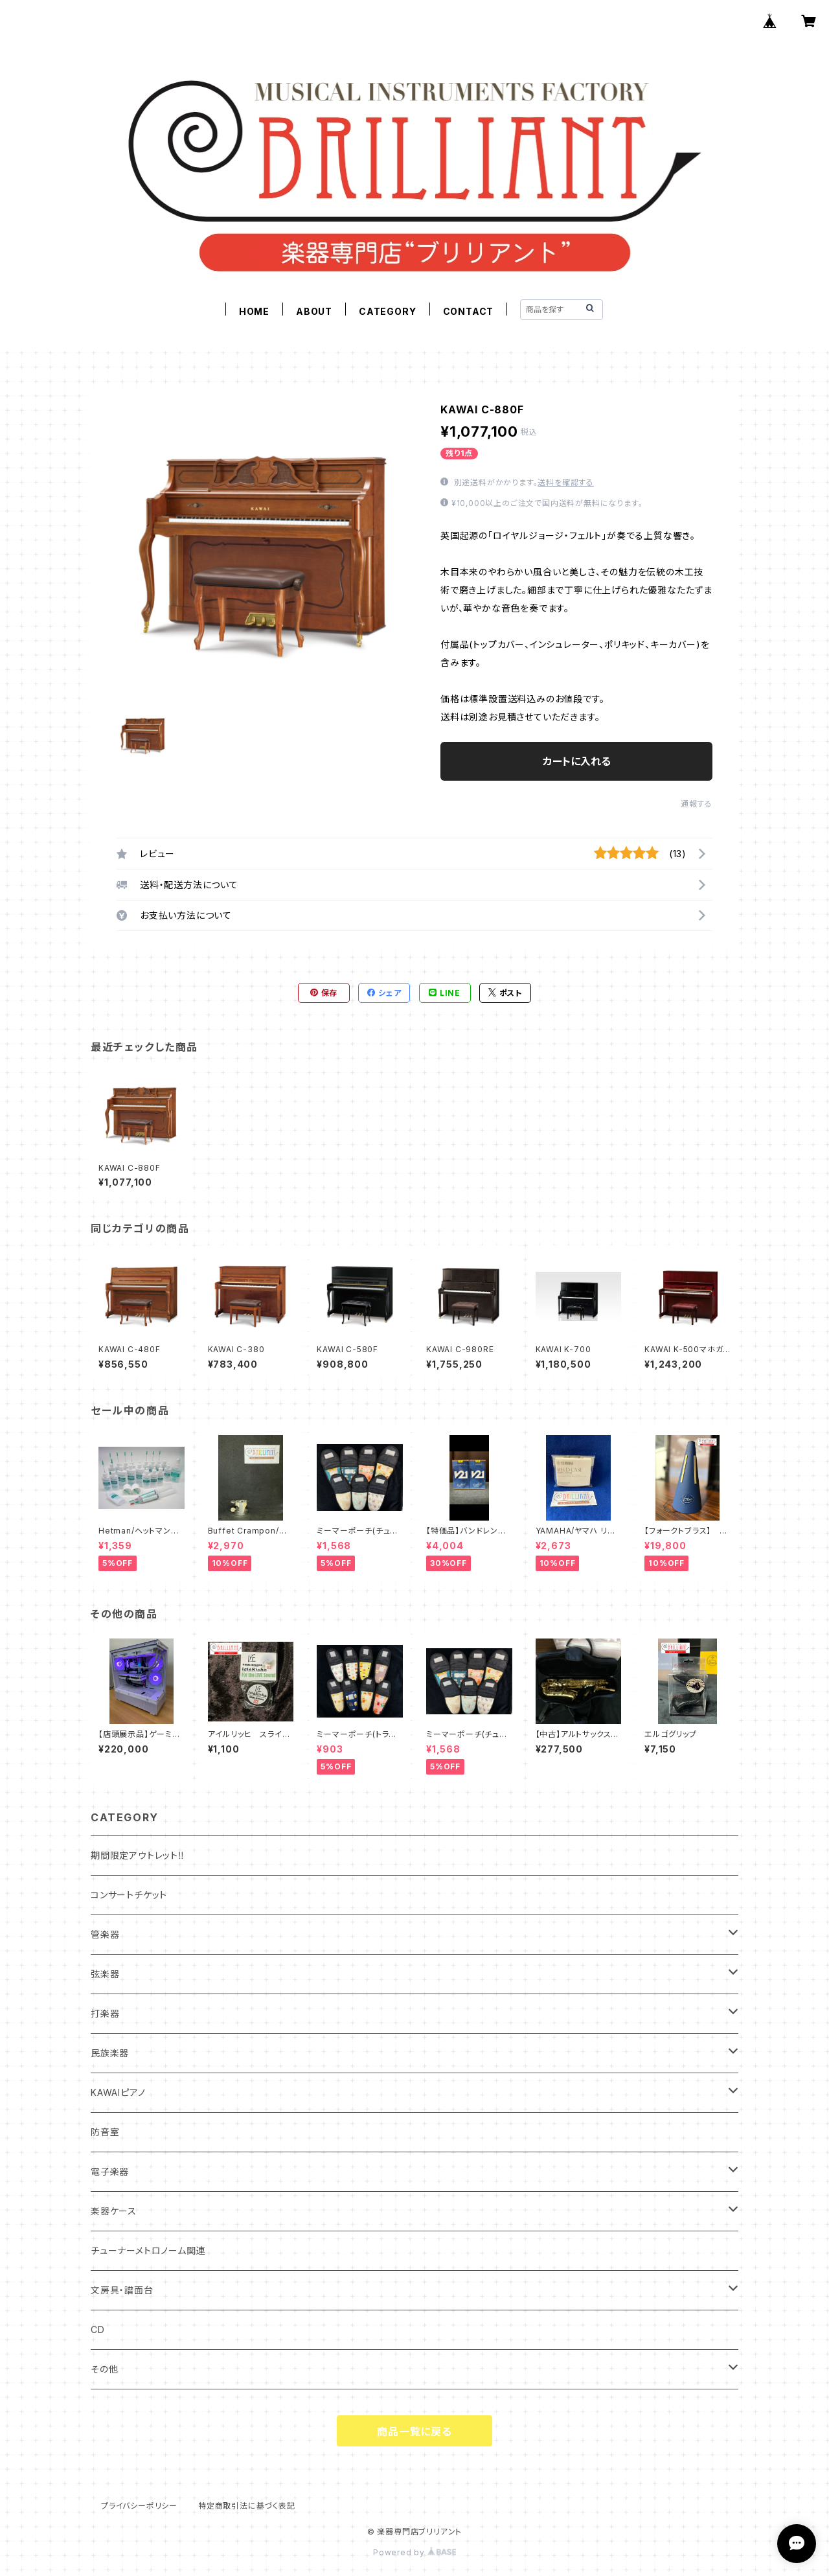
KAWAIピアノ (118, 2092)
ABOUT (314, 311)
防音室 (105, 2131)
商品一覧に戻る (414, 2431)
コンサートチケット (129, 1894)
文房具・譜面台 (122, 2289)
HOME (254, 311)
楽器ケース (114, 2210)
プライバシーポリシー (139, 2506)
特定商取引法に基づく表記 (246, 2506)
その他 (104, 2369)
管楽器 (105, 1934)
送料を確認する (566, 482)
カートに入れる (577, 761)
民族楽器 (110, 2052)
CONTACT (468, 311)
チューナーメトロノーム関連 (148, 2250)
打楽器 (105, 2013)
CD (98, 2329)
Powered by (414, 2552)
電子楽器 (110, 2171)
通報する (696, 804)
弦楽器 (105, 1973)
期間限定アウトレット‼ (138, 1855)
